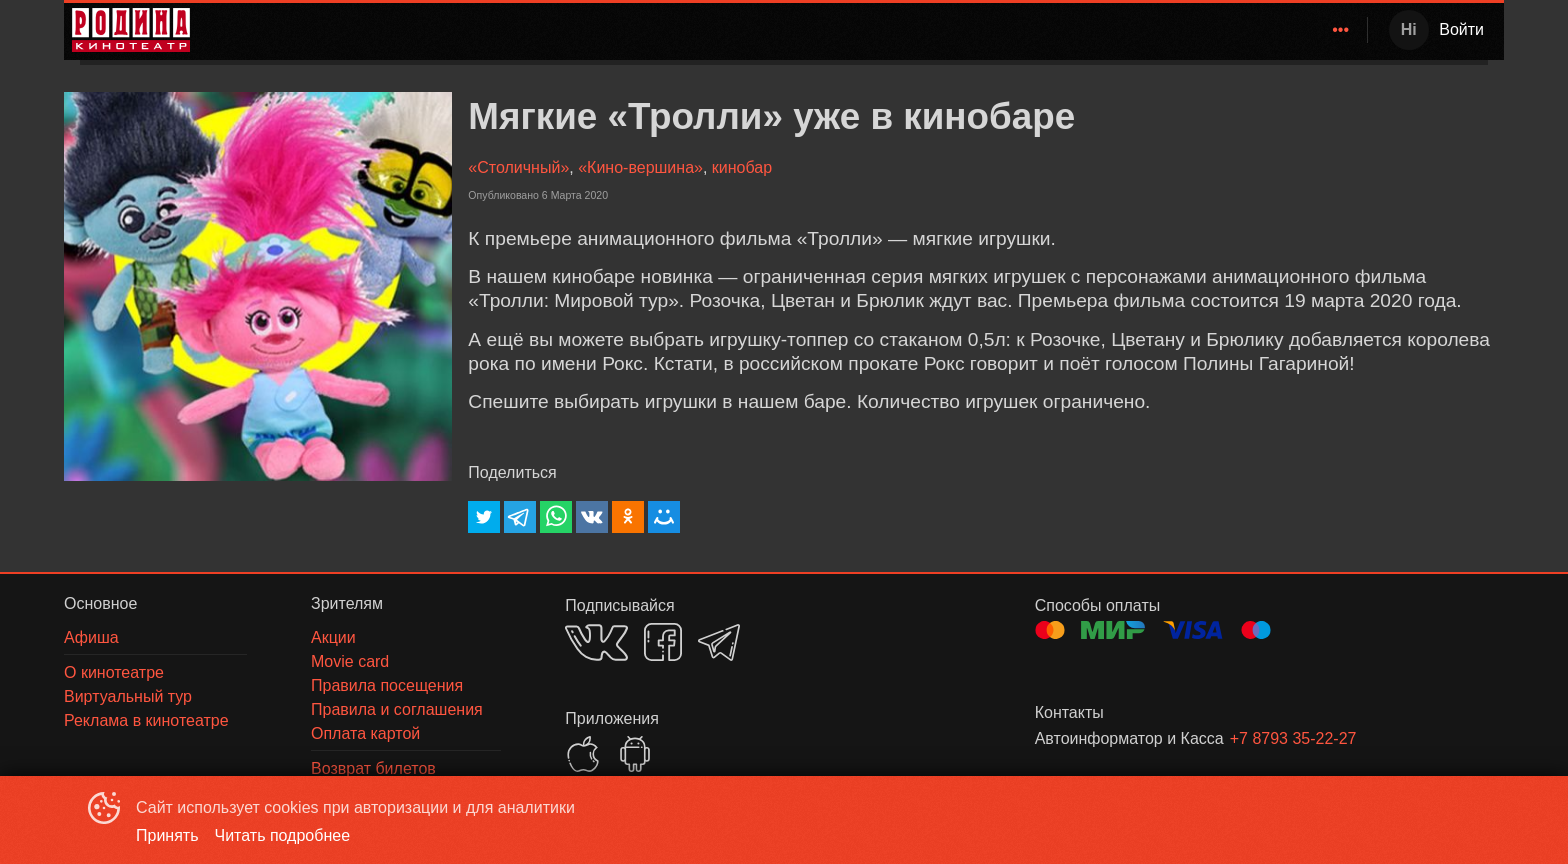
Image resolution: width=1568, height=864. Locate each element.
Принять (167, 835)
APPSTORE (583, 754)
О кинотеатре (1289, 29)
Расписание (988, 29)
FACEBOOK (663, 642)
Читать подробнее (283, 835)
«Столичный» (518, 167)
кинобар (742, 167)
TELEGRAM (719, 642)
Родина (885, 29)
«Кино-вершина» (640, 167)
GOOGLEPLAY (635, 754)
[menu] (782, 30)
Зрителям (1171, 29)
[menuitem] (889, 30)
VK (596, 642)
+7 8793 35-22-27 (1293, 738)
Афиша (1083, 29)
